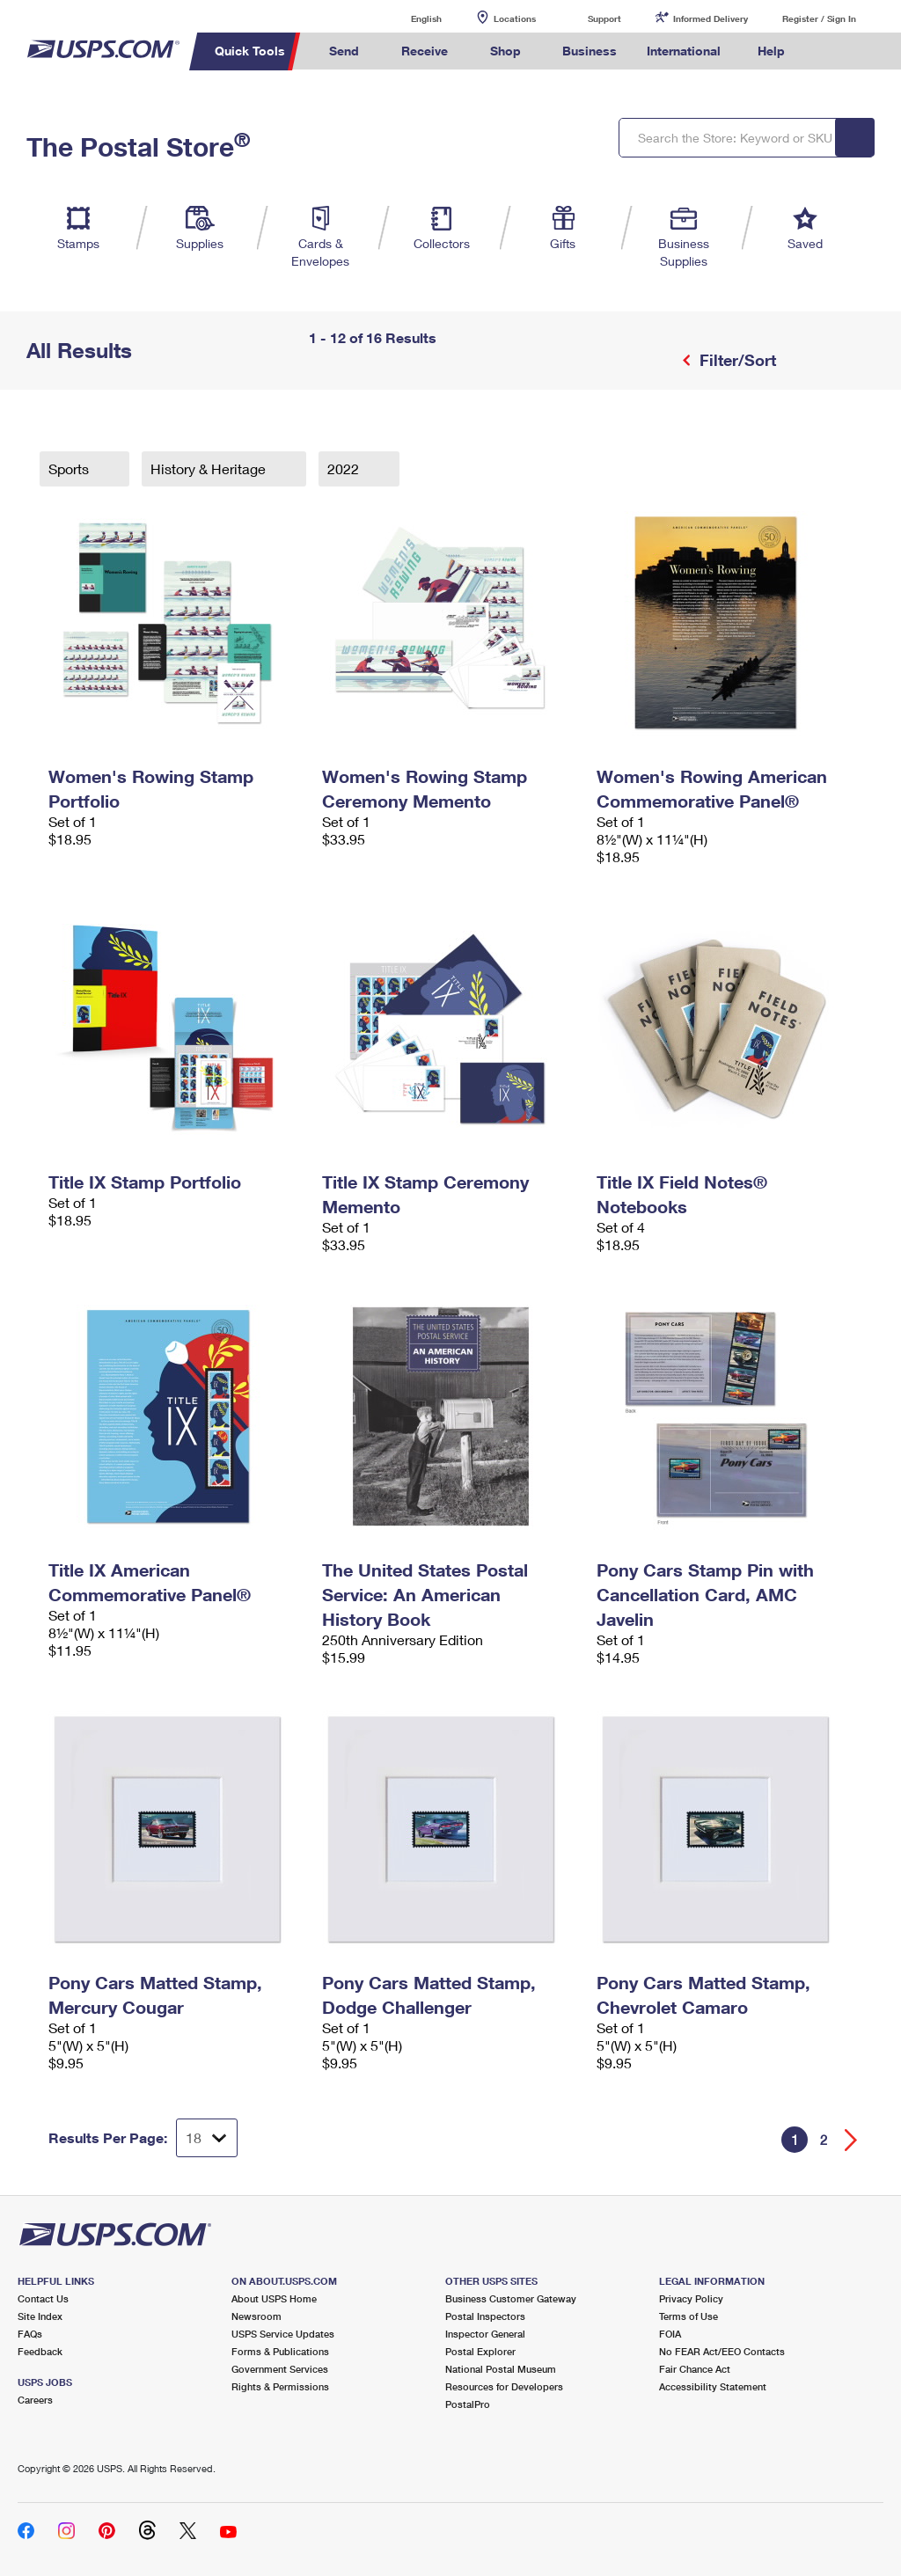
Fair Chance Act (694, 2369)
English (408, 18)
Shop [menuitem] (505, 50)
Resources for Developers (504, 2386)
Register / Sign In (819, 18)
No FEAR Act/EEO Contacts (722, 2351)
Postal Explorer (480, 2351)
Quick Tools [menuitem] (250, 50)
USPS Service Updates (282, 2333)
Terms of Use (688, 2316)
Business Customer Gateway (510, 2298)
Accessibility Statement (712, 2386)
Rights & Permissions (280, 2386)
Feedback (40, 2351)
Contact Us (43, 2298)
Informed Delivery (710, 18)
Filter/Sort (735, 360)
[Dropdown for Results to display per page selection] (207, 2138)
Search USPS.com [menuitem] (830, 51)
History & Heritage (209, 468)
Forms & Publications (280, 2351)
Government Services (279, 2369)
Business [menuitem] (589, 50)
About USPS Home (274, 2298)
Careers (35, 2399)
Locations (515, 18)
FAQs (30, 2333)
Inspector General (485, 2333)
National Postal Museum (500, 2369)
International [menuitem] (684, 50)
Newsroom (256, 2316)
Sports (70, 468)
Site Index (40, 2316)
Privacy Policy (691, 2298)
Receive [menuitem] (424, 50)
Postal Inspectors (485, 2316)
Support (604, 18)
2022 (345, 468)
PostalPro (467, 2404)
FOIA (670, 2333)
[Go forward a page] (851, 2140)
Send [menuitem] (344, 50)
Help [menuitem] (771, 50)
